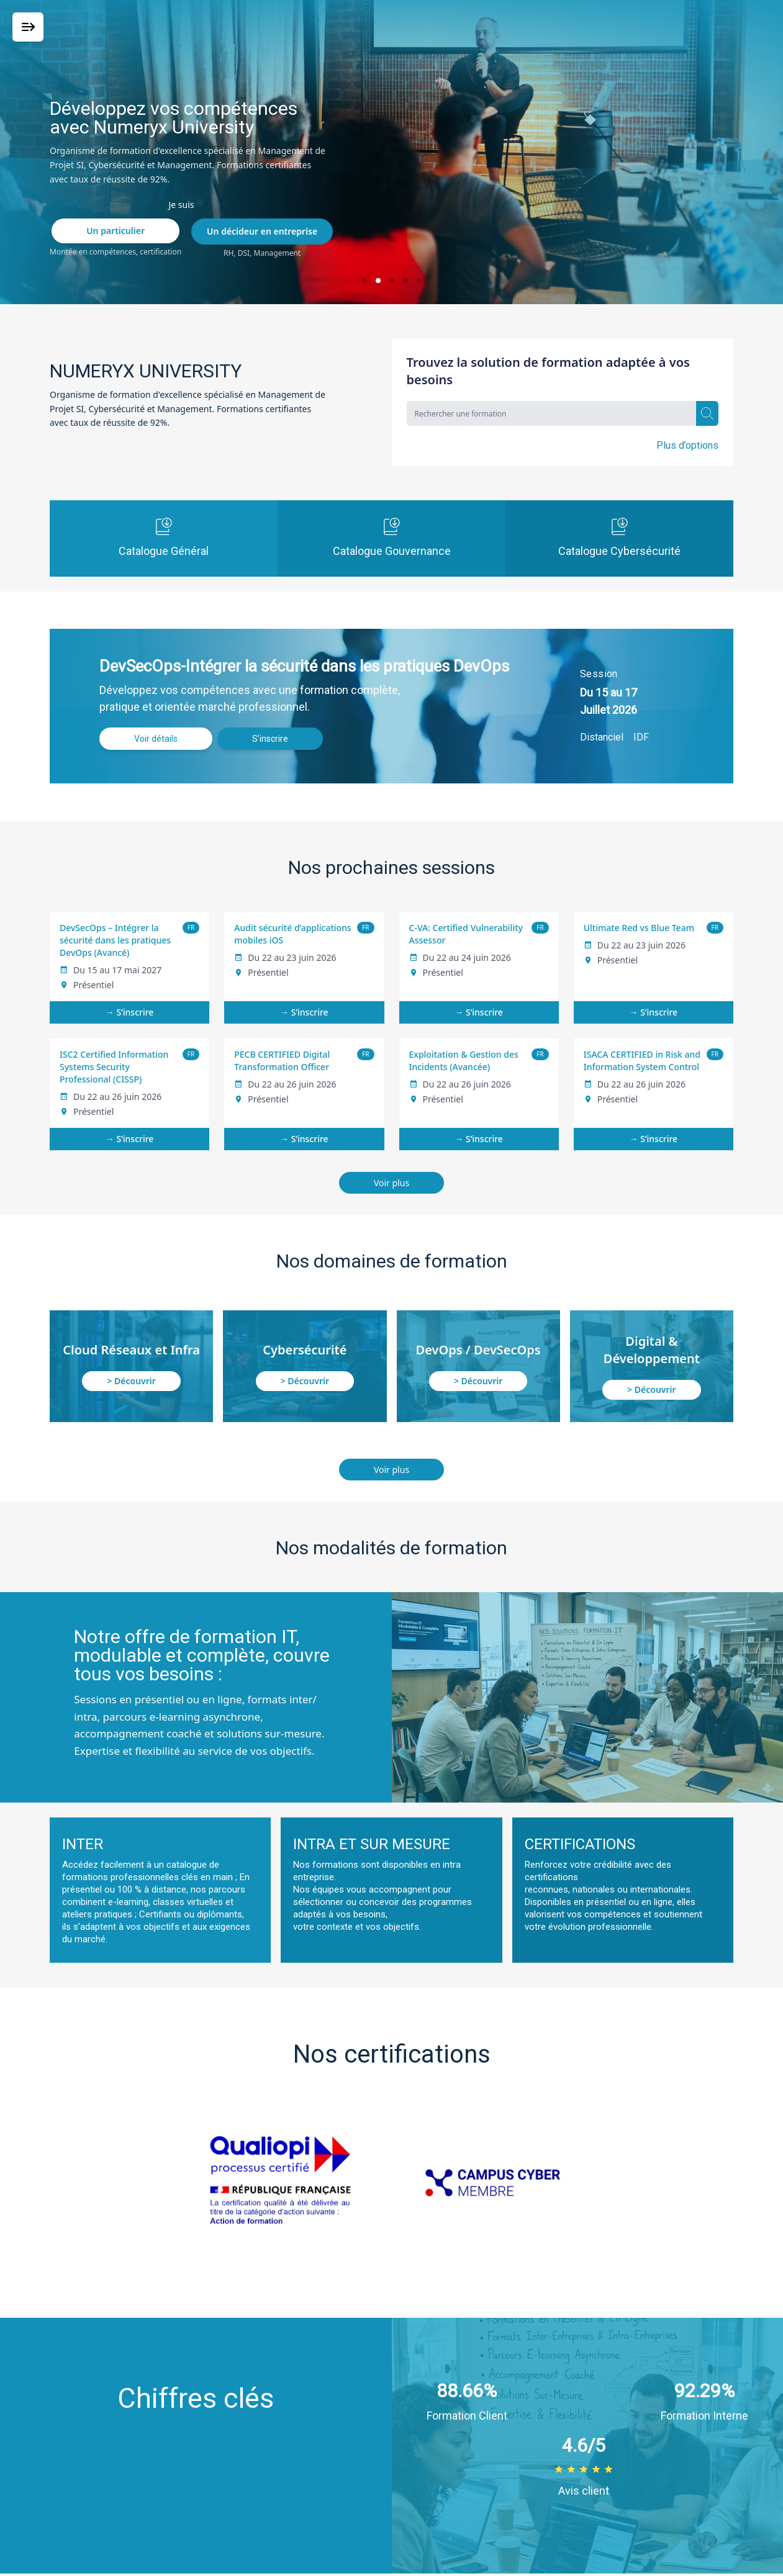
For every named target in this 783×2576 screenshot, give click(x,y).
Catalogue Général (164, 537)
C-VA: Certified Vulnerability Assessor (466, 934)
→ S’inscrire (130, 1012)
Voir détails (156, 739)
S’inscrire (270, 739)
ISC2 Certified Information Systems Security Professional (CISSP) (114, 1066)
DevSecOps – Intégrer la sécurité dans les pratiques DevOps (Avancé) (115, 940)
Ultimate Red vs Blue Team (639, 928)
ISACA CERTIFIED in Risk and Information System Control (642, 1060)
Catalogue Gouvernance (392, 537)
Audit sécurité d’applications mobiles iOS (292, 934)
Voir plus (391, 1183)
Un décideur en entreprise (262, 231)
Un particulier (115, 230)
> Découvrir (131, 1381)
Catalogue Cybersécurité (619, 537)
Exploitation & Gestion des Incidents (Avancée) (463, 1060)
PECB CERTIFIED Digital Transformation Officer (282, 1060)
